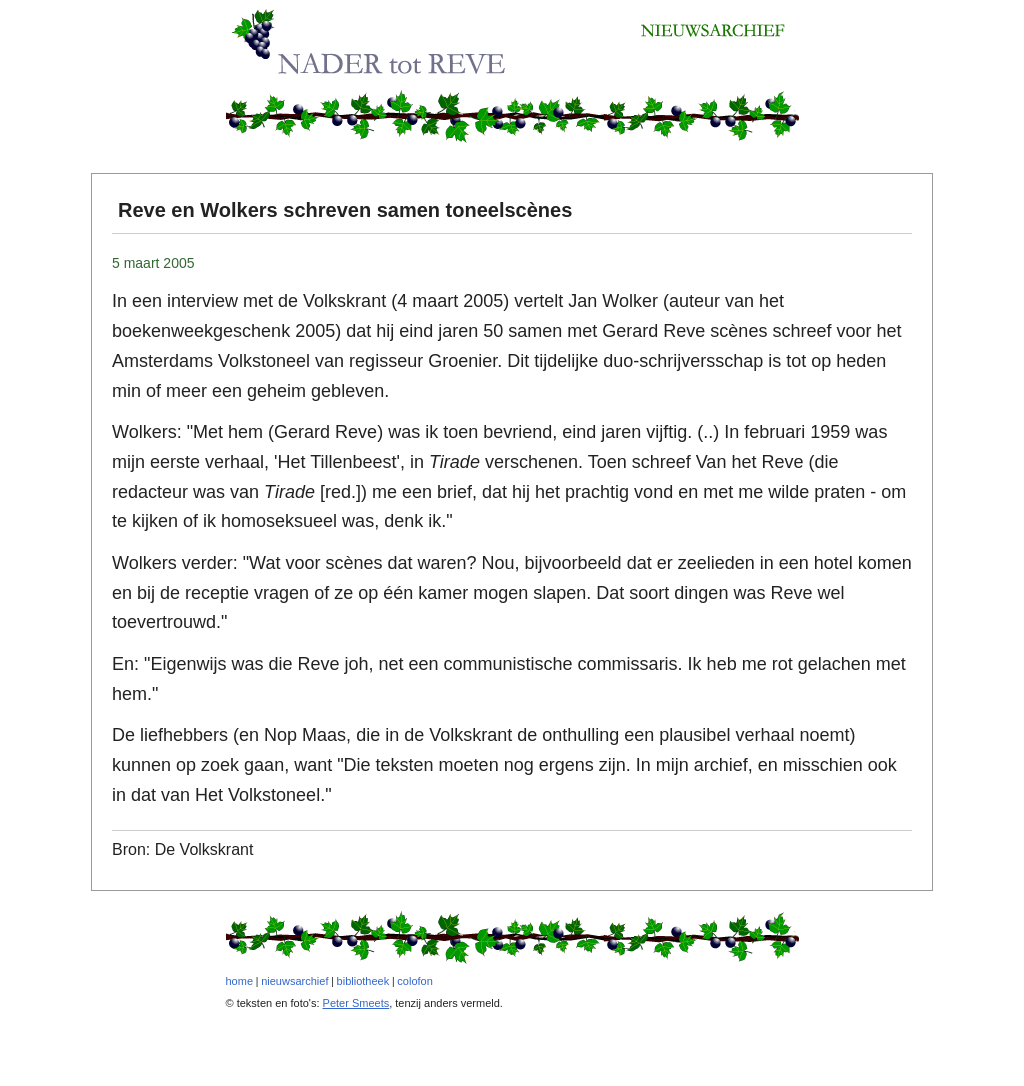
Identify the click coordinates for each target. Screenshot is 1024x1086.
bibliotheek (363, 981)
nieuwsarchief (294, 981)
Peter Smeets (356, 1003)
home (240, 981)
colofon (414, 981)
